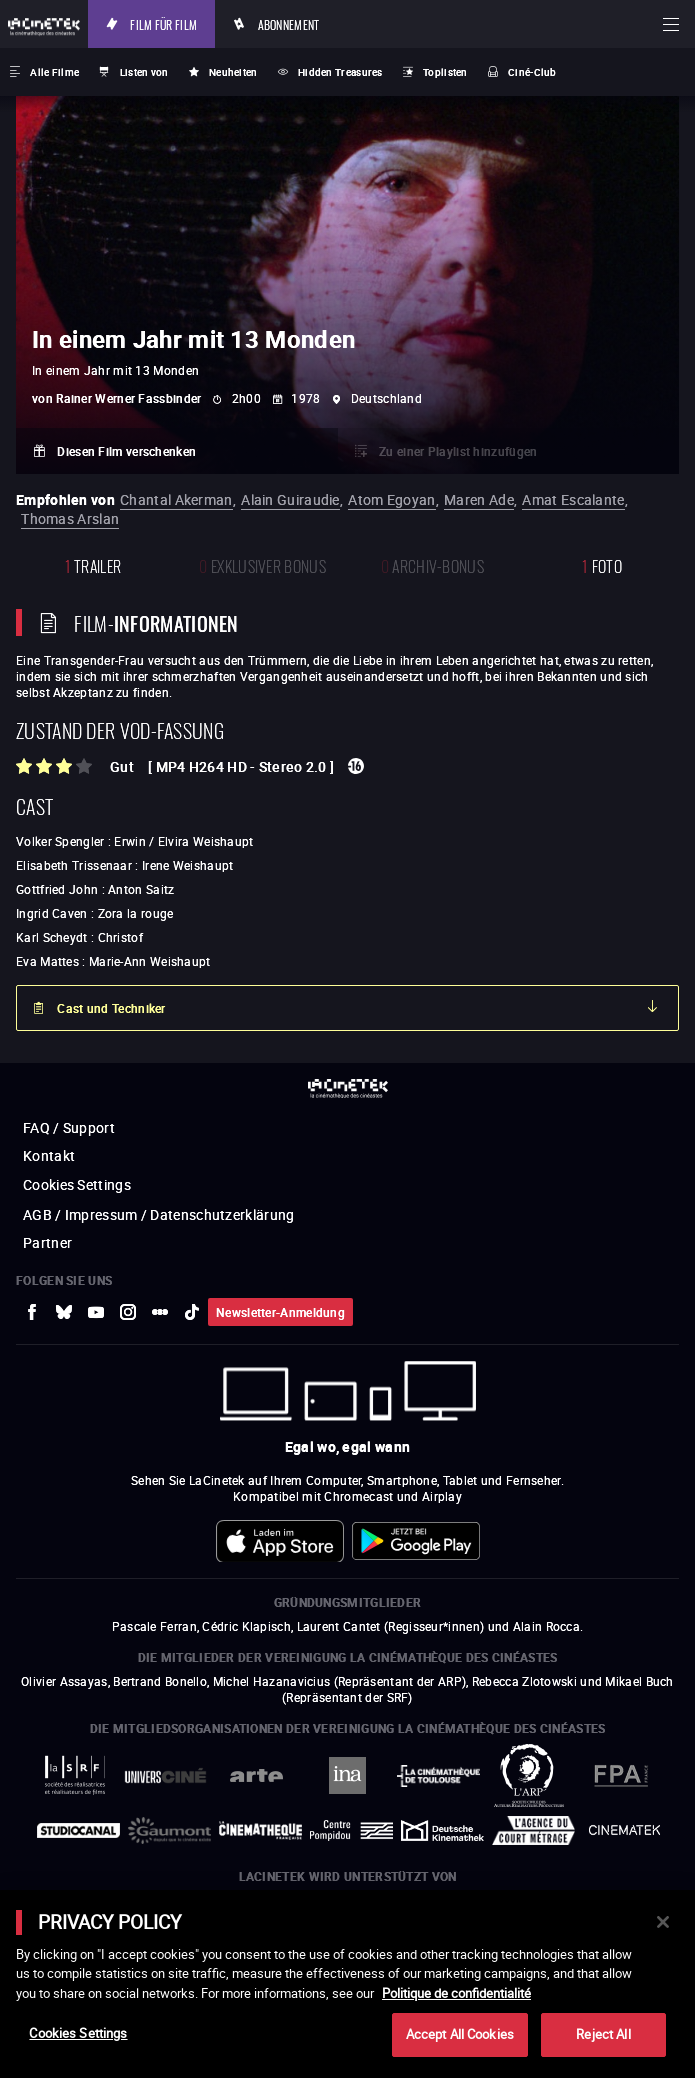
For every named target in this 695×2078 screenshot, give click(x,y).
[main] (347, 1984)
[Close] (663, 1922)
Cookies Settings (78, 2033)
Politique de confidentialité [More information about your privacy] (456, 1993)
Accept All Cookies (460, 2034)
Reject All (603, 2034)
